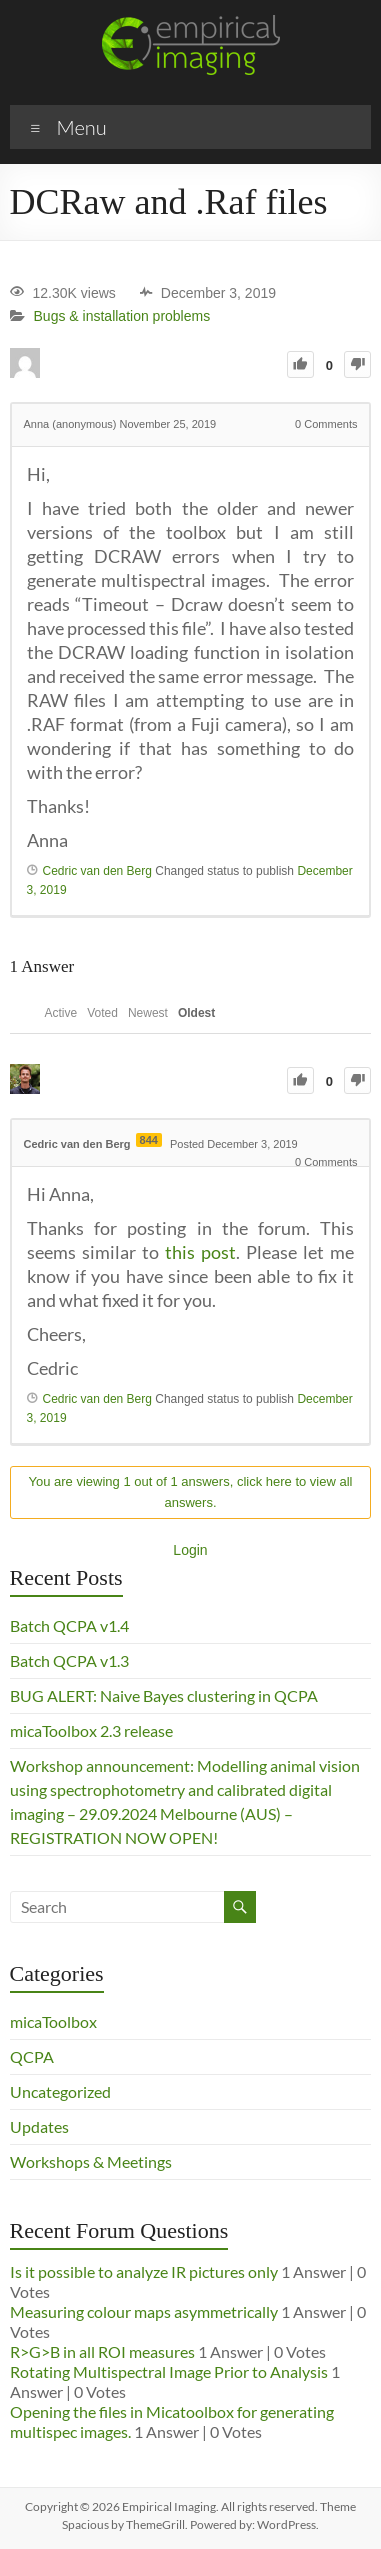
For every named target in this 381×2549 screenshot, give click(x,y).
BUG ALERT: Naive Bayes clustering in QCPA (164, 1695)
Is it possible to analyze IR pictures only (144, 2271)
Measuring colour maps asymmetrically (144, 2311)
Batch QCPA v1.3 (69, 1660)
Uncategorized (60, 2091)
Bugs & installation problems (122, 317)
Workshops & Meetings (91, 2161)
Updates (39, 2126)
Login (190, 1550)
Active (61, 1013)
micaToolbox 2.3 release (91, 1730)
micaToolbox (53, 2021)
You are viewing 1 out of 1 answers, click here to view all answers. (191, 1492)
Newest (148, 1013)
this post (200, 1252)
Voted (102, 1013)
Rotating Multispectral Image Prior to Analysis (169, 2371)
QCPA (32, 2056)
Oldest (196, 1013)
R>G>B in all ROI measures (102, 2351)
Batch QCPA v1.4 (69, 1625)
